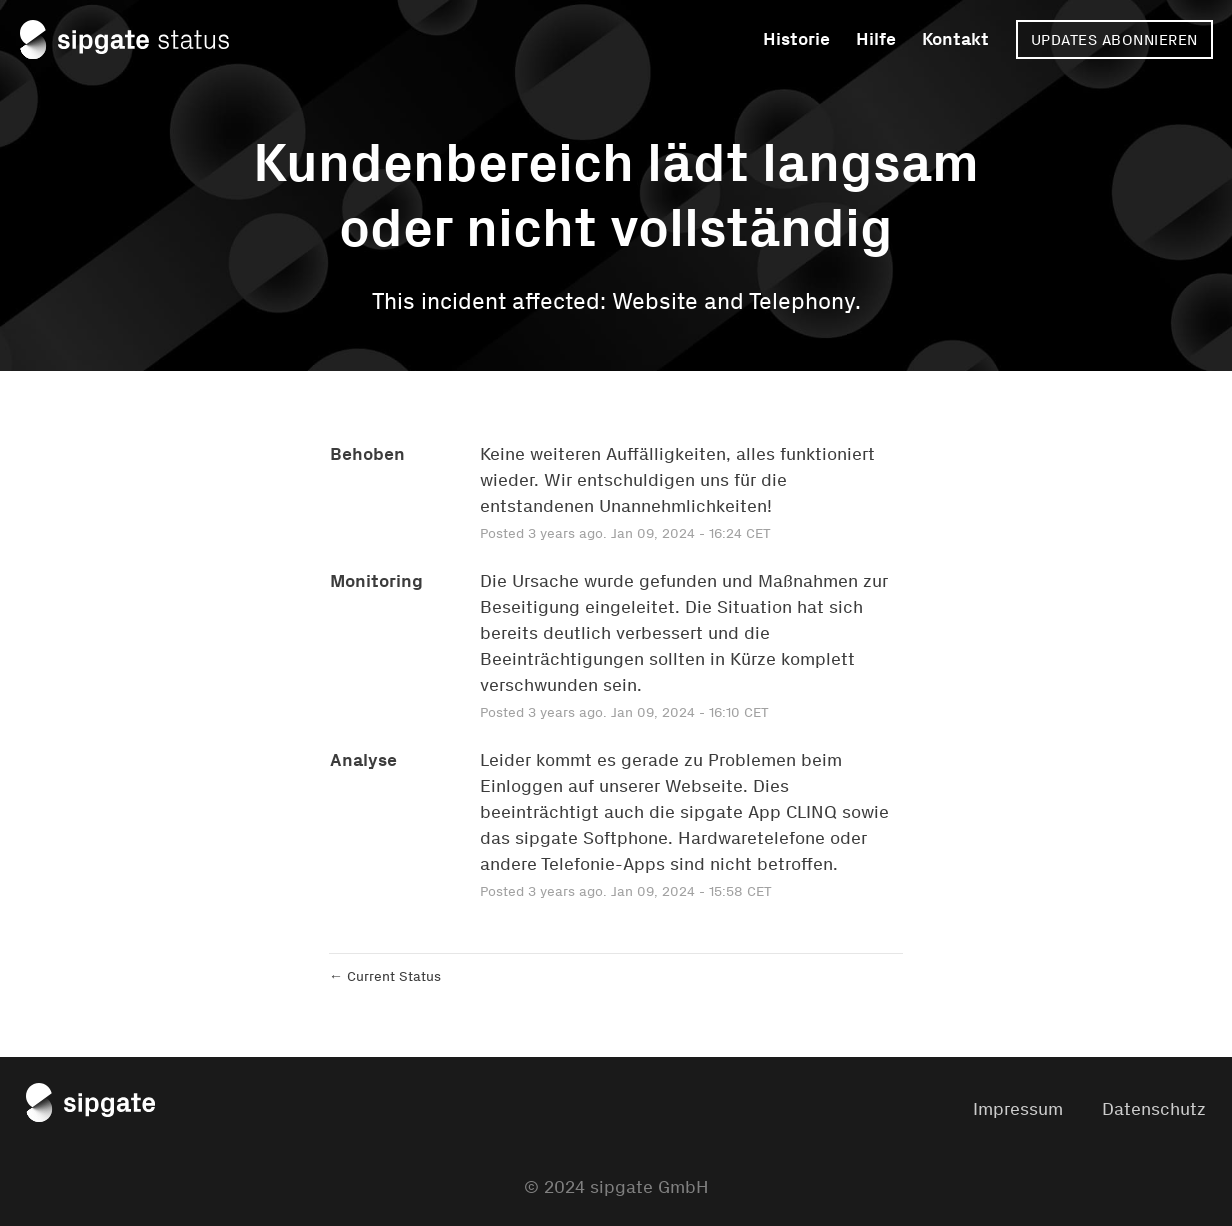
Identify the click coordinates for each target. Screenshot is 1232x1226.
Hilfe (876, 39)
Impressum (1018, 1109)
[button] (1114, 39)
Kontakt (955, 39)
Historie (796, 39)
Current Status (385, 976)
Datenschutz (1154, 1109)
